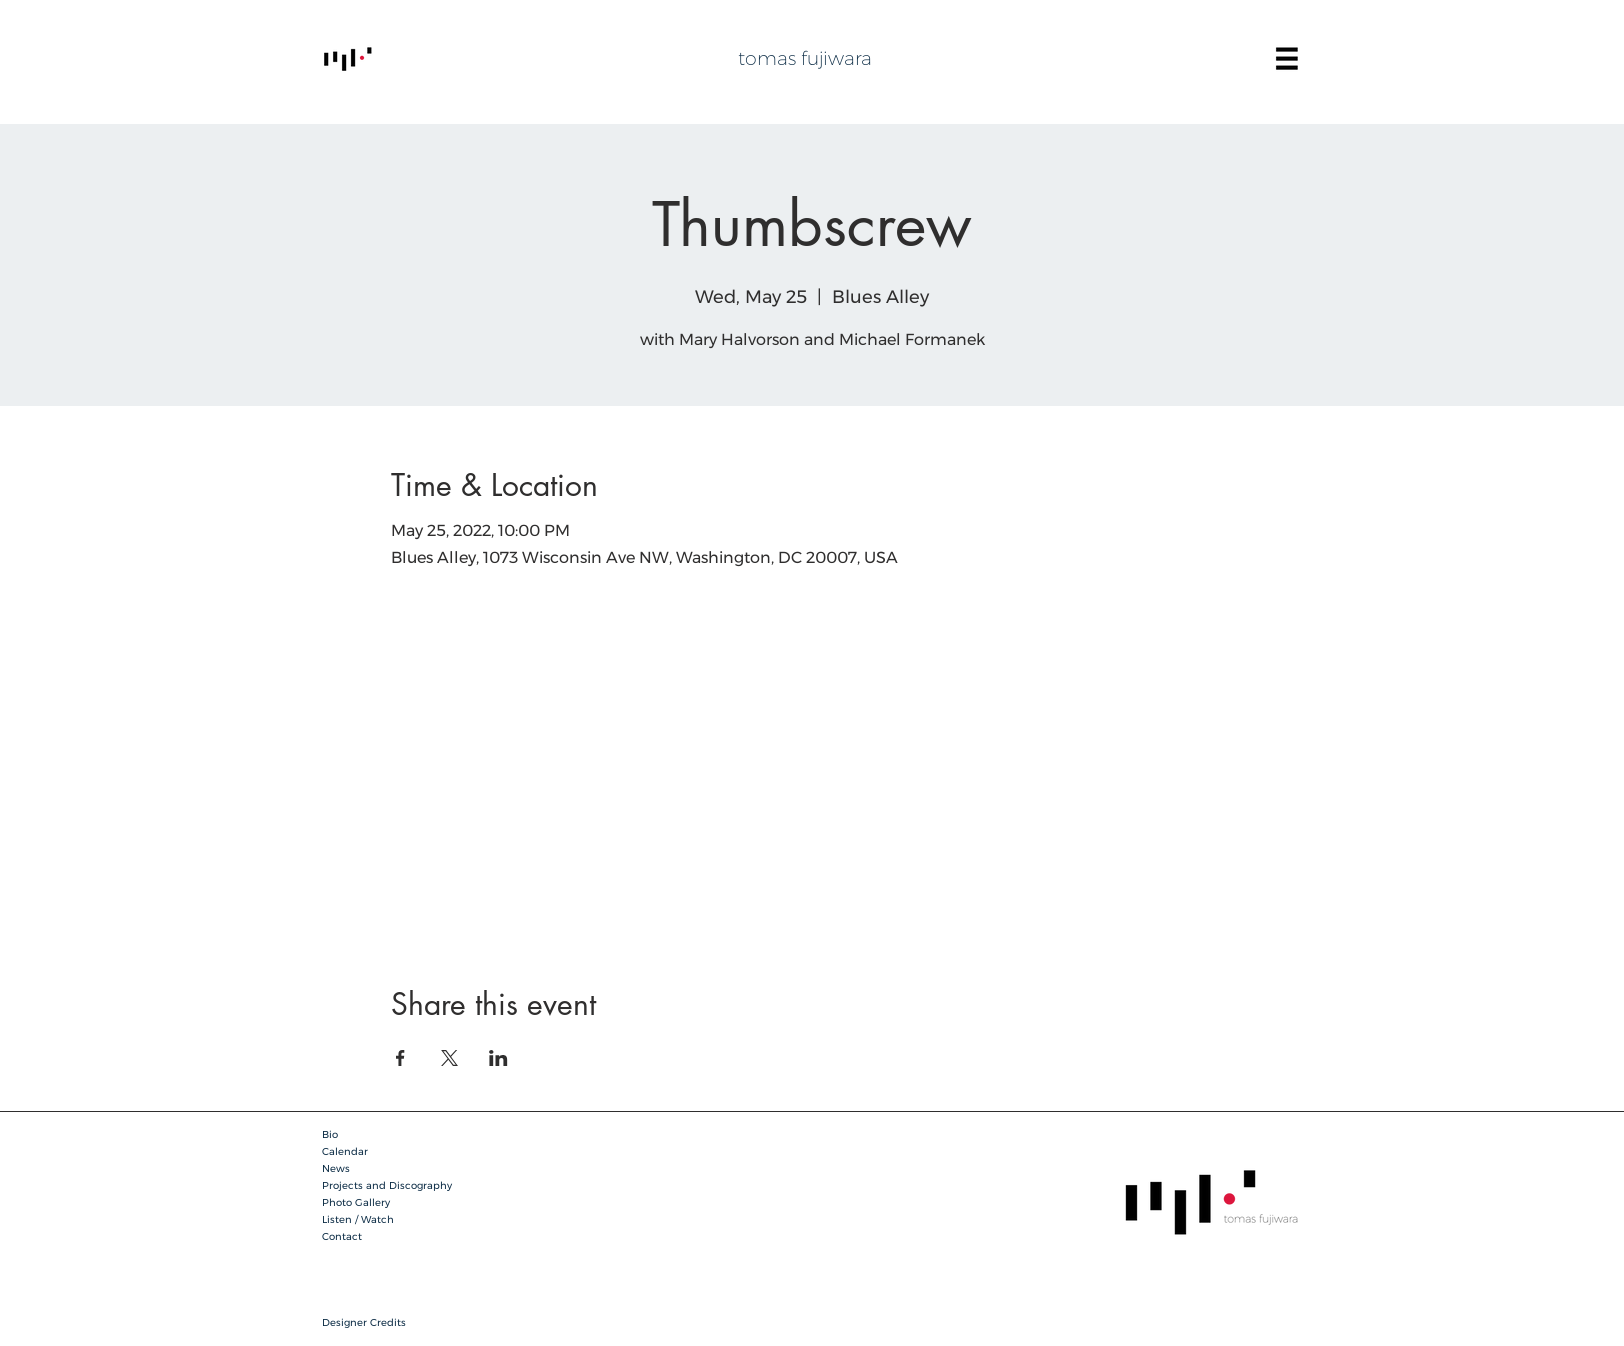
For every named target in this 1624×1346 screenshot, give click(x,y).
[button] (1287, 59)
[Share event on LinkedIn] (498, 1058)
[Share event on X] (449, 1058)
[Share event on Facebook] (400, 1058)
